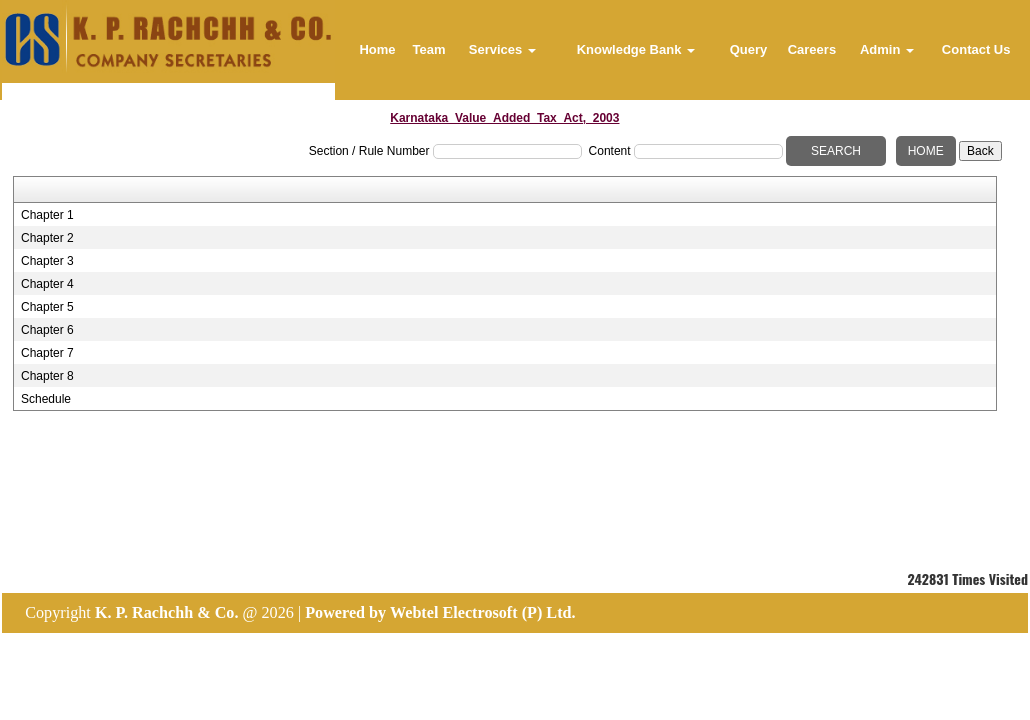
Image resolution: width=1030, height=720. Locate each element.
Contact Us (976, 49)
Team (429, 49)
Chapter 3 (47, 261)
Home (377, 49)
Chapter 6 (47, 330)
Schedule (46, 399)
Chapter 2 (47, 238)
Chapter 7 (47, 353)
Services (502, 49)
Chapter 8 (47, 376)
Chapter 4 (47, 284)
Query (749, 49)
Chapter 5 (47, 307)
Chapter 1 (47, 215)
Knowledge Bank (636, 49)
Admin (887, 49)
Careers (812, 49)
